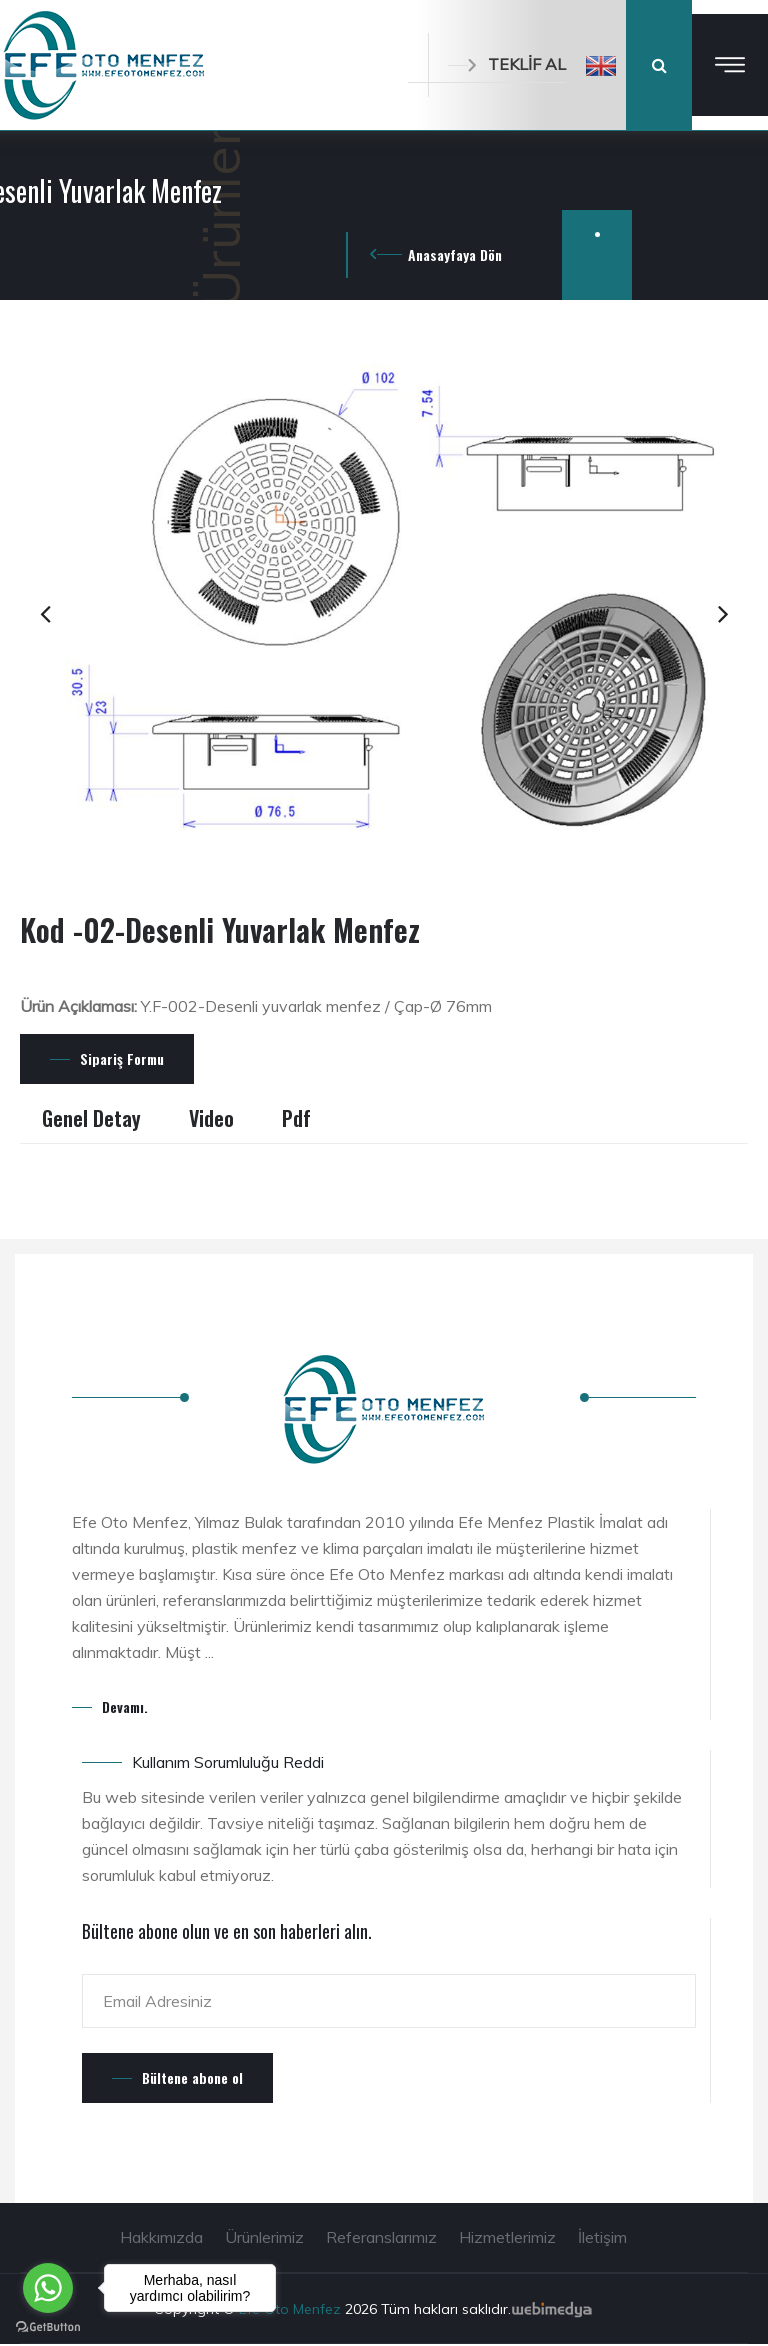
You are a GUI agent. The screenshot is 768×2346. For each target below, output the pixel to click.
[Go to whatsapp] (48, 2288)
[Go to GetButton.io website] (48, 2326)
